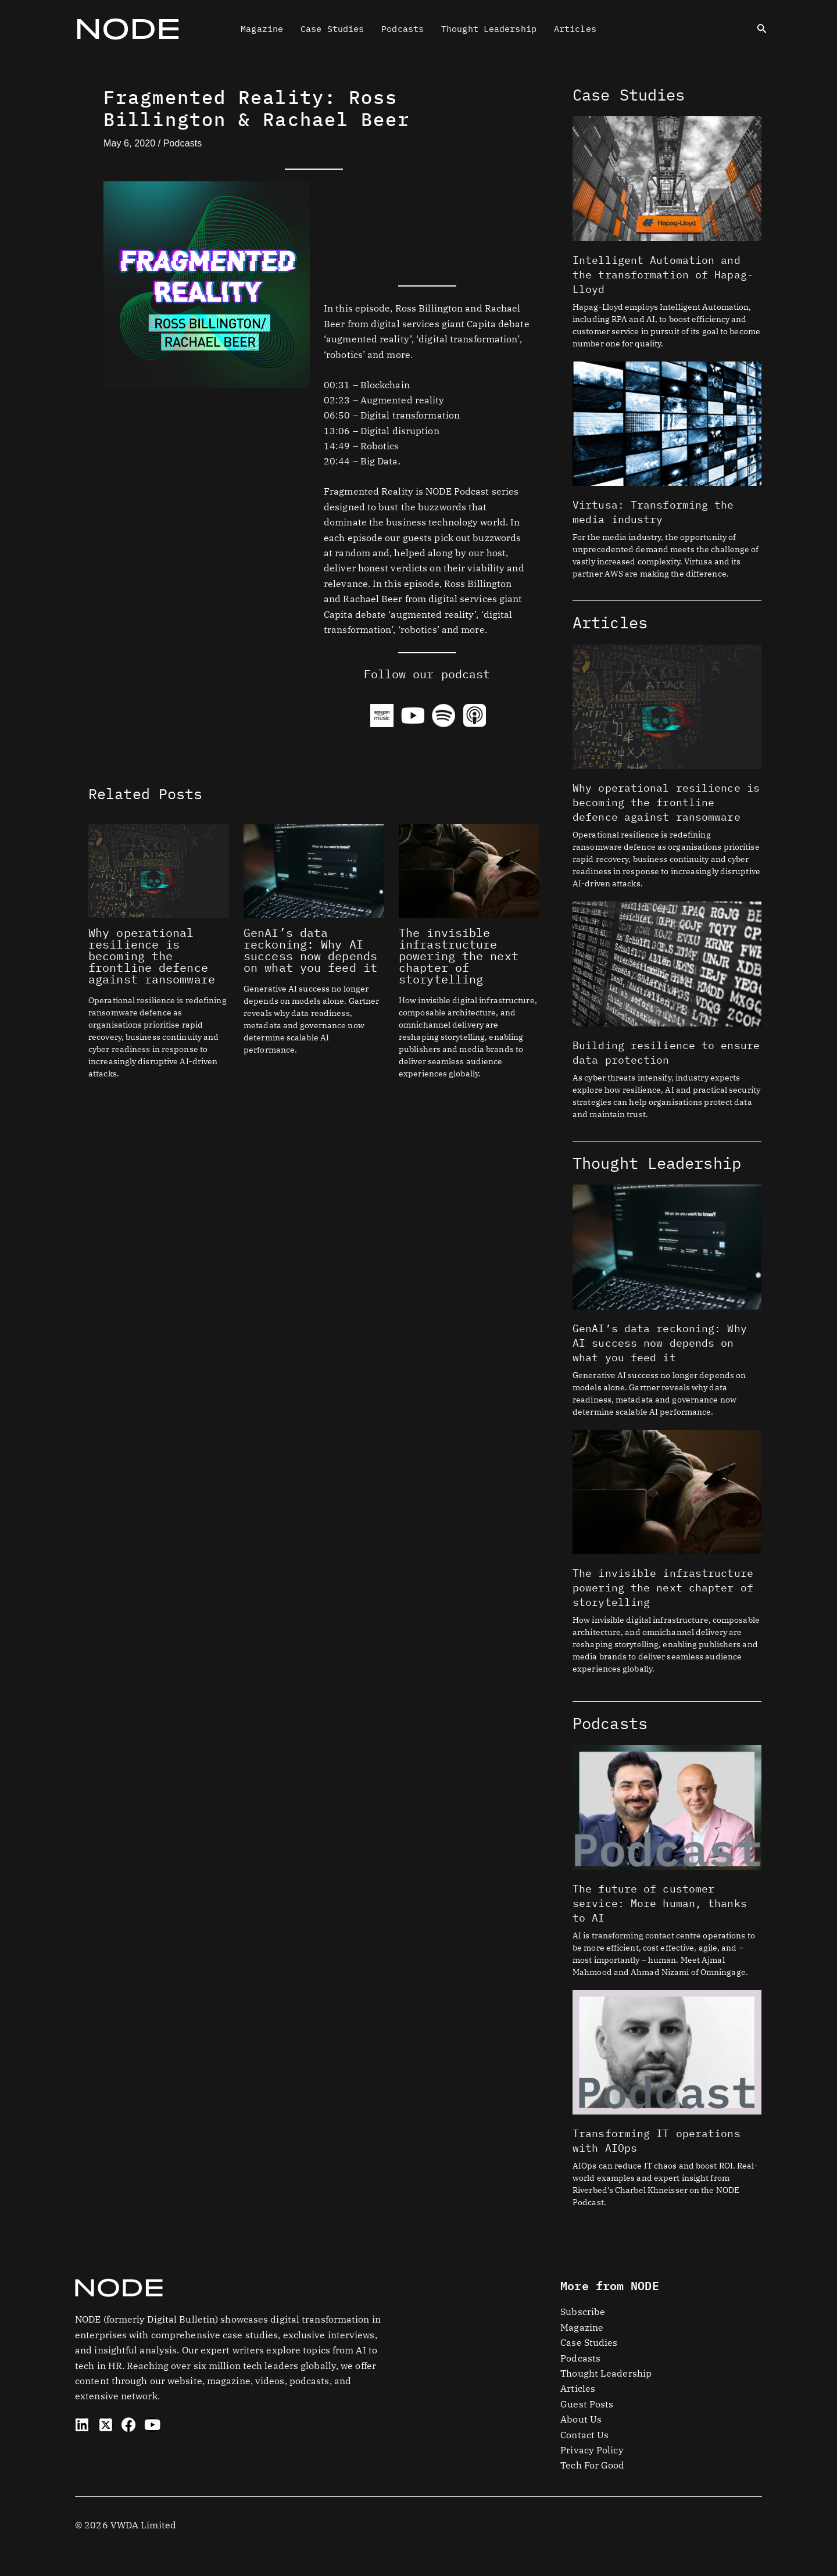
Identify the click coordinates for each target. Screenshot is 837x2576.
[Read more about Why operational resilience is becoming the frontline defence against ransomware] (158, 870)
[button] (762, 29)
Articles (575, 28)
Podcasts (402, 28)
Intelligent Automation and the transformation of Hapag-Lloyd (663, 274)
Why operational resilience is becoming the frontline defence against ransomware (151, 956)
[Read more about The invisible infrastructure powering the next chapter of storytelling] (469, 870)
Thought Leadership (488, 28)
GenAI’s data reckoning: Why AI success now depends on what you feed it (310, 950)
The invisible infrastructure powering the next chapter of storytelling (458, 956)
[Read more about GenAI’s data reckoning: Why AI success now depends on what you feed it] (314, 870)
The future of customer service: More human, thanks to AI (660, 1903)
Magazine (262, 28)
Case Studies (332, 28)
